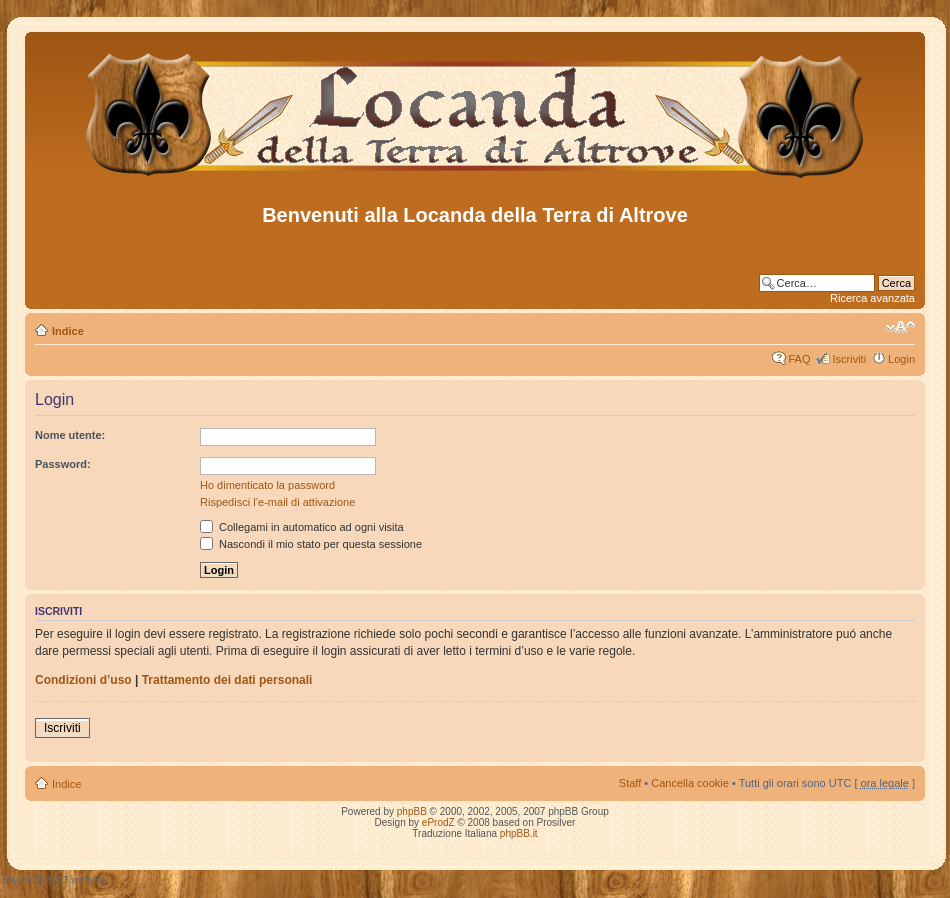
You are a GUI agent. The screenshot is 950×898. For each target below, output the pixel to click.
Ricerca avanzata (872, 298)
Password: (63, 464)
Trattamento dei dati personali (227, 680)
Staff (630, 783)
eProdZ (438, 822)
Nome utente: (70, 435)
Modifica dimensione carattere (900, 327)
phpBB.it (519, 833)
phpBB (412, 811)
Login (901, 359)
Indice (68, 331)
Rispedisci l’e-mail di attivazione (277, 502)
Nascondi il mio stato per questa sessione (311, 544)
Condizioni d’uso (83, 680)
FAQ (799, 359)
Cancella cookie (690, 783)
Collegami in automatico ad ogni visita (302, 527)
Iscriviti (849, 359)
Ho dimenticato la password (267, 485)
